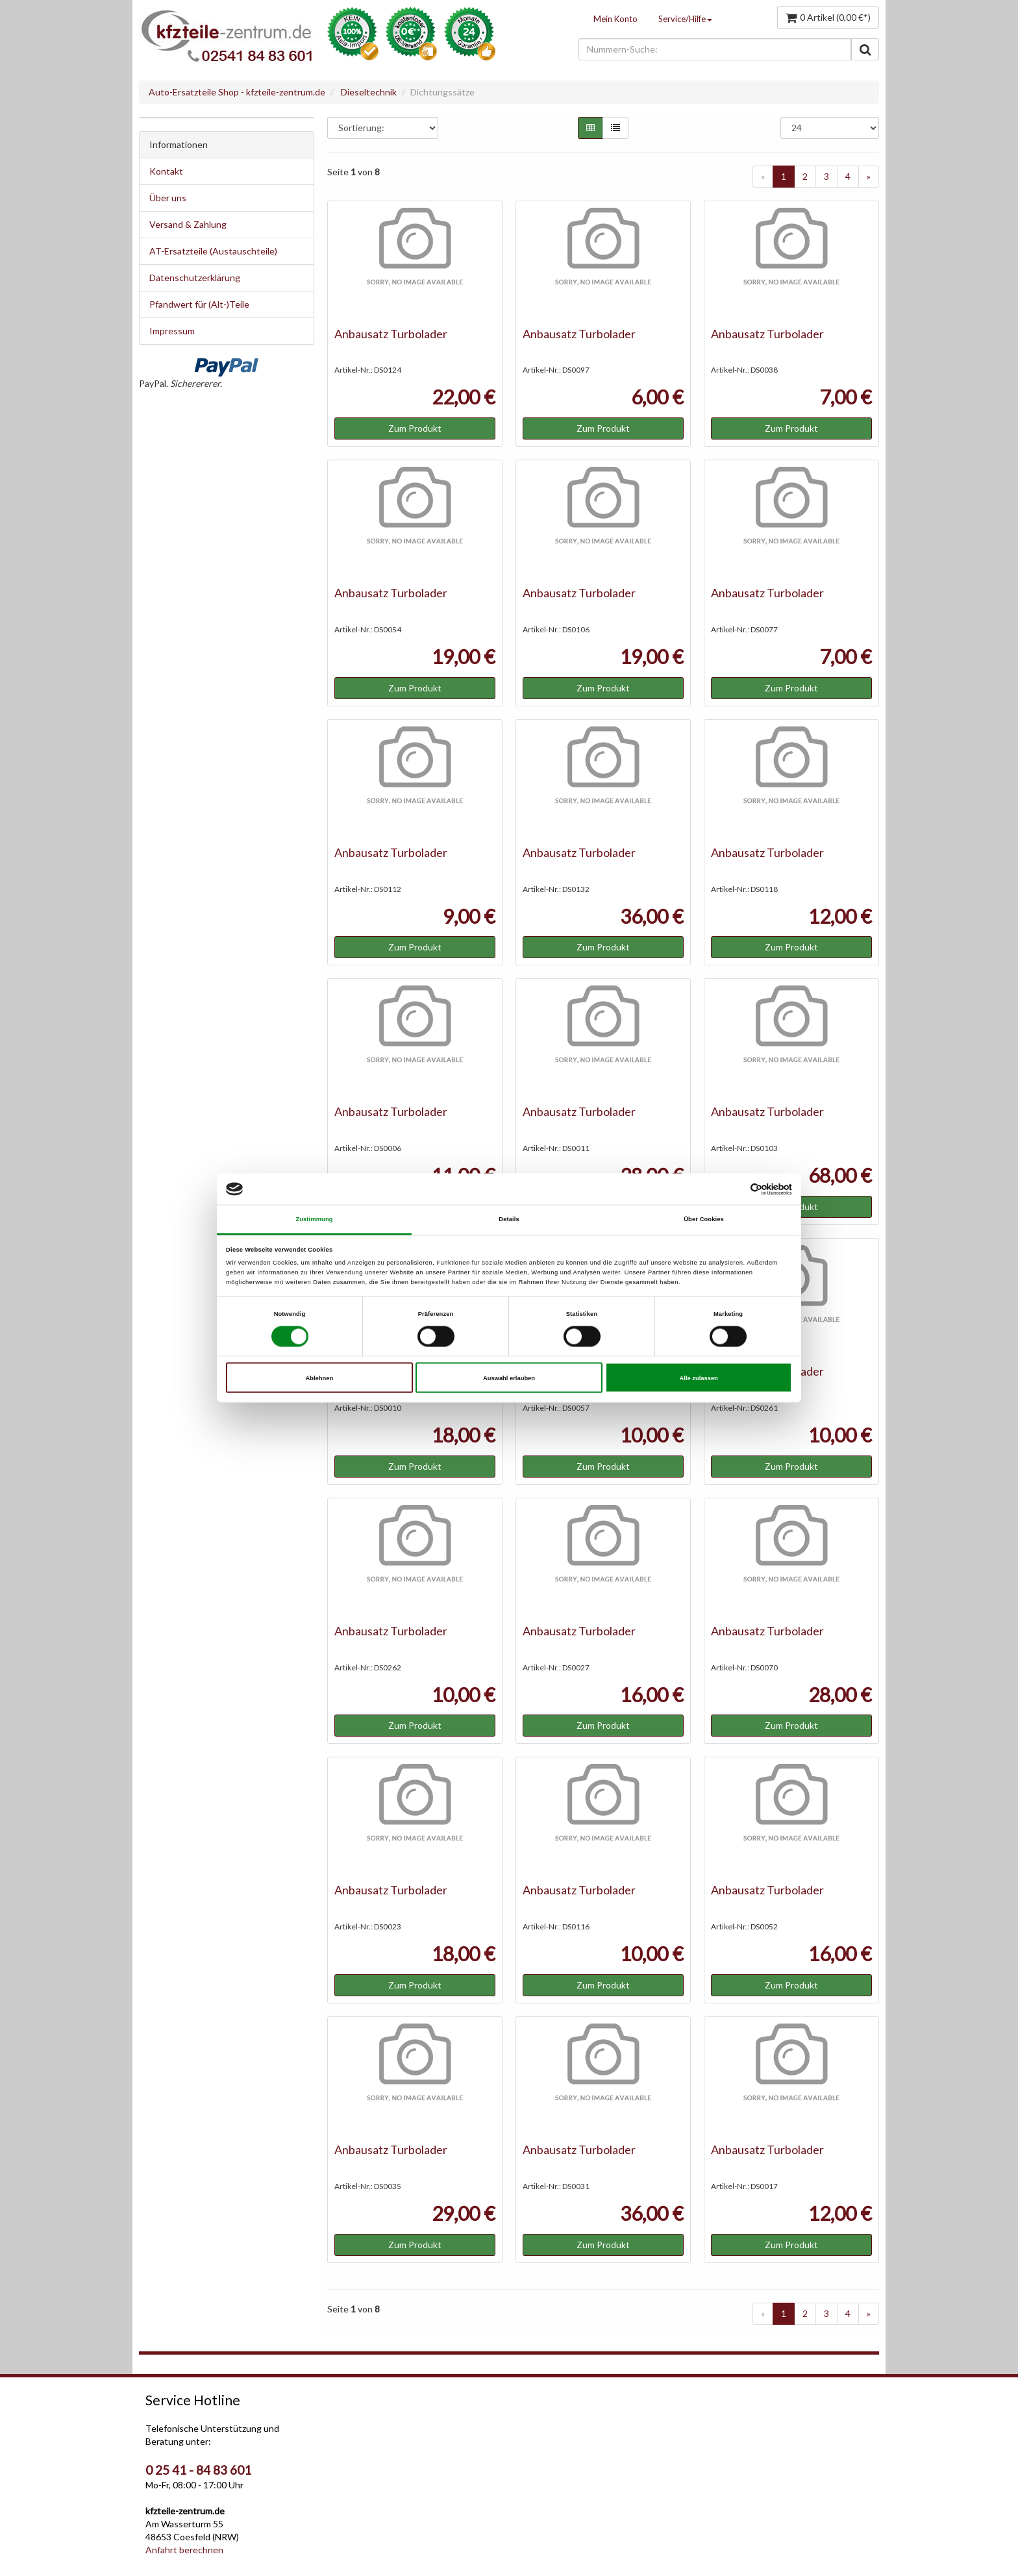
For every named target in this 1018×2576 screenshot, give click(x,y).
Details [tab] (509, 1219)
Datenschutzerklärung (194, 277)
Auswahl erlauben (509, 1377)
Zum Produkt (414, 428)
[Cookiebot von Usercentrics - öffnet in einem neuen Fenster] (735, 1189)
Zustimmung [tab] (313, 1219)
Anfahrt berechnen (184, 2549)
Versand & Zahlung (188, 224)
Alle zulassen (699, 1377)
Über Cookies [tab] (704, 1219)
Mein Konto (615, 19)
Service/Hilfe (685, 19)
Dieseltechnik (369, 91)
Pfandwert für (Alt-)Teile (199, 304)
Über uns (167, 197)
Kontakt (166, 171)
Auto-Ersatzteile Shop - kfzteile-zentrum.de (237, 91)
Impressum (172, 330)
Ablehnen (319, 1377)
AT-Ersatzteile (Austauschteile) (213, 250)
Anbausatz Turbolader (390, 334)
